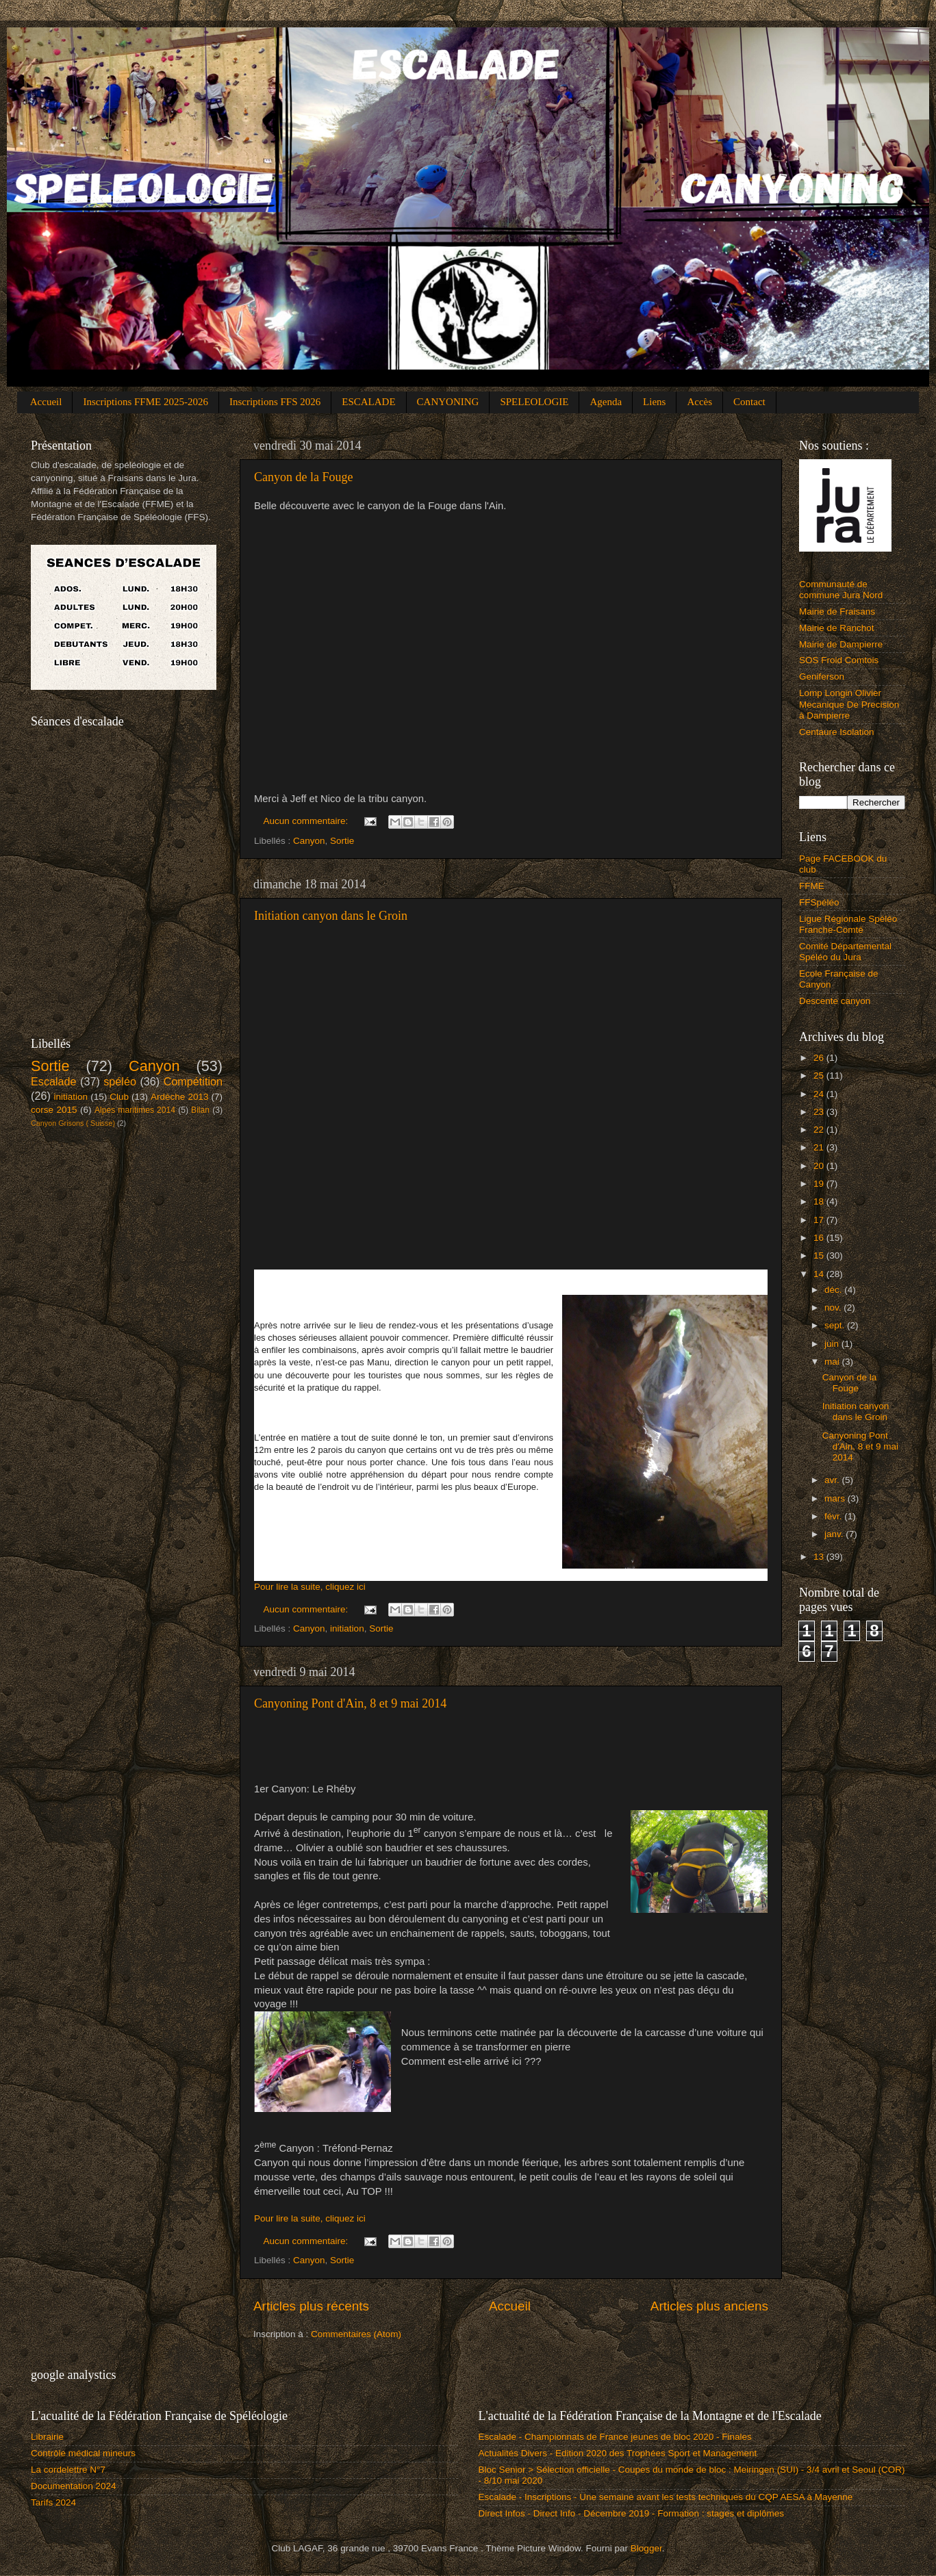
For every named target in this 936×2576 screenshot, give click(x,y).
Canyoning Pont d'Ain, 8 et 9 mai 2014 (350, 1703)
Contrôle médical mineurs (83, 2453)
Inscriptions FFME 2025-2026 (145, 401)
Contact (749, 401)
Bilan (200, 1110)
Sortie (342, 841)
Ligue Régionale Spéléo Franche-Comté (848, 924)
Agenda (606, 401)
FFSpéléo (819, 902)
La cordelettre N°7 (68, 2469)
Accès (699, 401)
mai (833, 1361)
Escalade (54, 1081)
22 (819, 1129)
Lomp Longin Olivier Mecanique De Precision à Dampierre (849, 704)
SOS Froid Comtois (838, 660)
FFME (811, 886)
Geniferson (821, 676)
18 (819, 1201)
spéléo (119, 1081)
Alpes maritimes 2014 (134, 1110)
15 (819, 1255)
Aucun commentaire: (307, 821)
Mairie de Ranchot (836, 628)
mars (836, 1498)
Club (119, 1097)
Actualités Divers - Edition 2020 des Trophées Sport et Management (618, 2453)
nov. (834, 1307)
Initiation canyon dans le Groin (330, 916)
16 (819, 1238)
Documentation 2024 (73, 2486)
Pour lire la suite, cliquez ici (310, 1587)
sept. (835, 1325)
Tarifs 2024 (53, 2502)
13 (819, 1556)
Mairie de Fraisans (837, 611)
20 (819, 1166)
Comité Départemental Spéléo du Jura (845, 951)
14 (819, 1274)
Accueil (46, 401)
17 (819, 1220)
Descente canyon (834, 1001)
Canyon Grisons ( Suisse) (73, 1123)
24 (819, 1094)
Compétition (193, 1081)
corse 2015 (54, 1110)
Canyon (309, 841)
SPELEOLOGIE (534, 401)
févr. (834, 1516)
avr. (833, 1480)
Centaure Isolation (836, 732)
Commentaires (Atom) (356, 2334)
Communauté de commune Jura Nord (841, 589)
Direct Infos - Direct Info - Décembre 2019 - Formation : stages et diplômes (631, 2513)
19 (819, 1183)
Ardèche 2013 (179, 1097)
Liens (654, 401)
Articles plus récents (311, 2306)
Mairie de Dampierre (841, 644)
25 (819, 1075)
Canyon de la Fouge (303, 477)
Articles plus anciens (709, 2306)
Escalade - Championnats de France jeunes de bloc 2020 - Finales (615, 2437)
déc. (834, 1290)
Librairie (47, 2437)
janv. (835, 1534)
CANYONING (448, 401)
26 (819, 1058)
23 (819, 1112)
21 (819, 1147)
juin (833, 1344)
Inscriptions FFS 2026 (274, 401)
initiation (347, 1628)
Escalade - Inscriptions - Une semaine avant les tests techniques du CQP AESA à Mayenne (666, 2497)
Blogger (646, 2548)
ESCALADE (368, 401)
